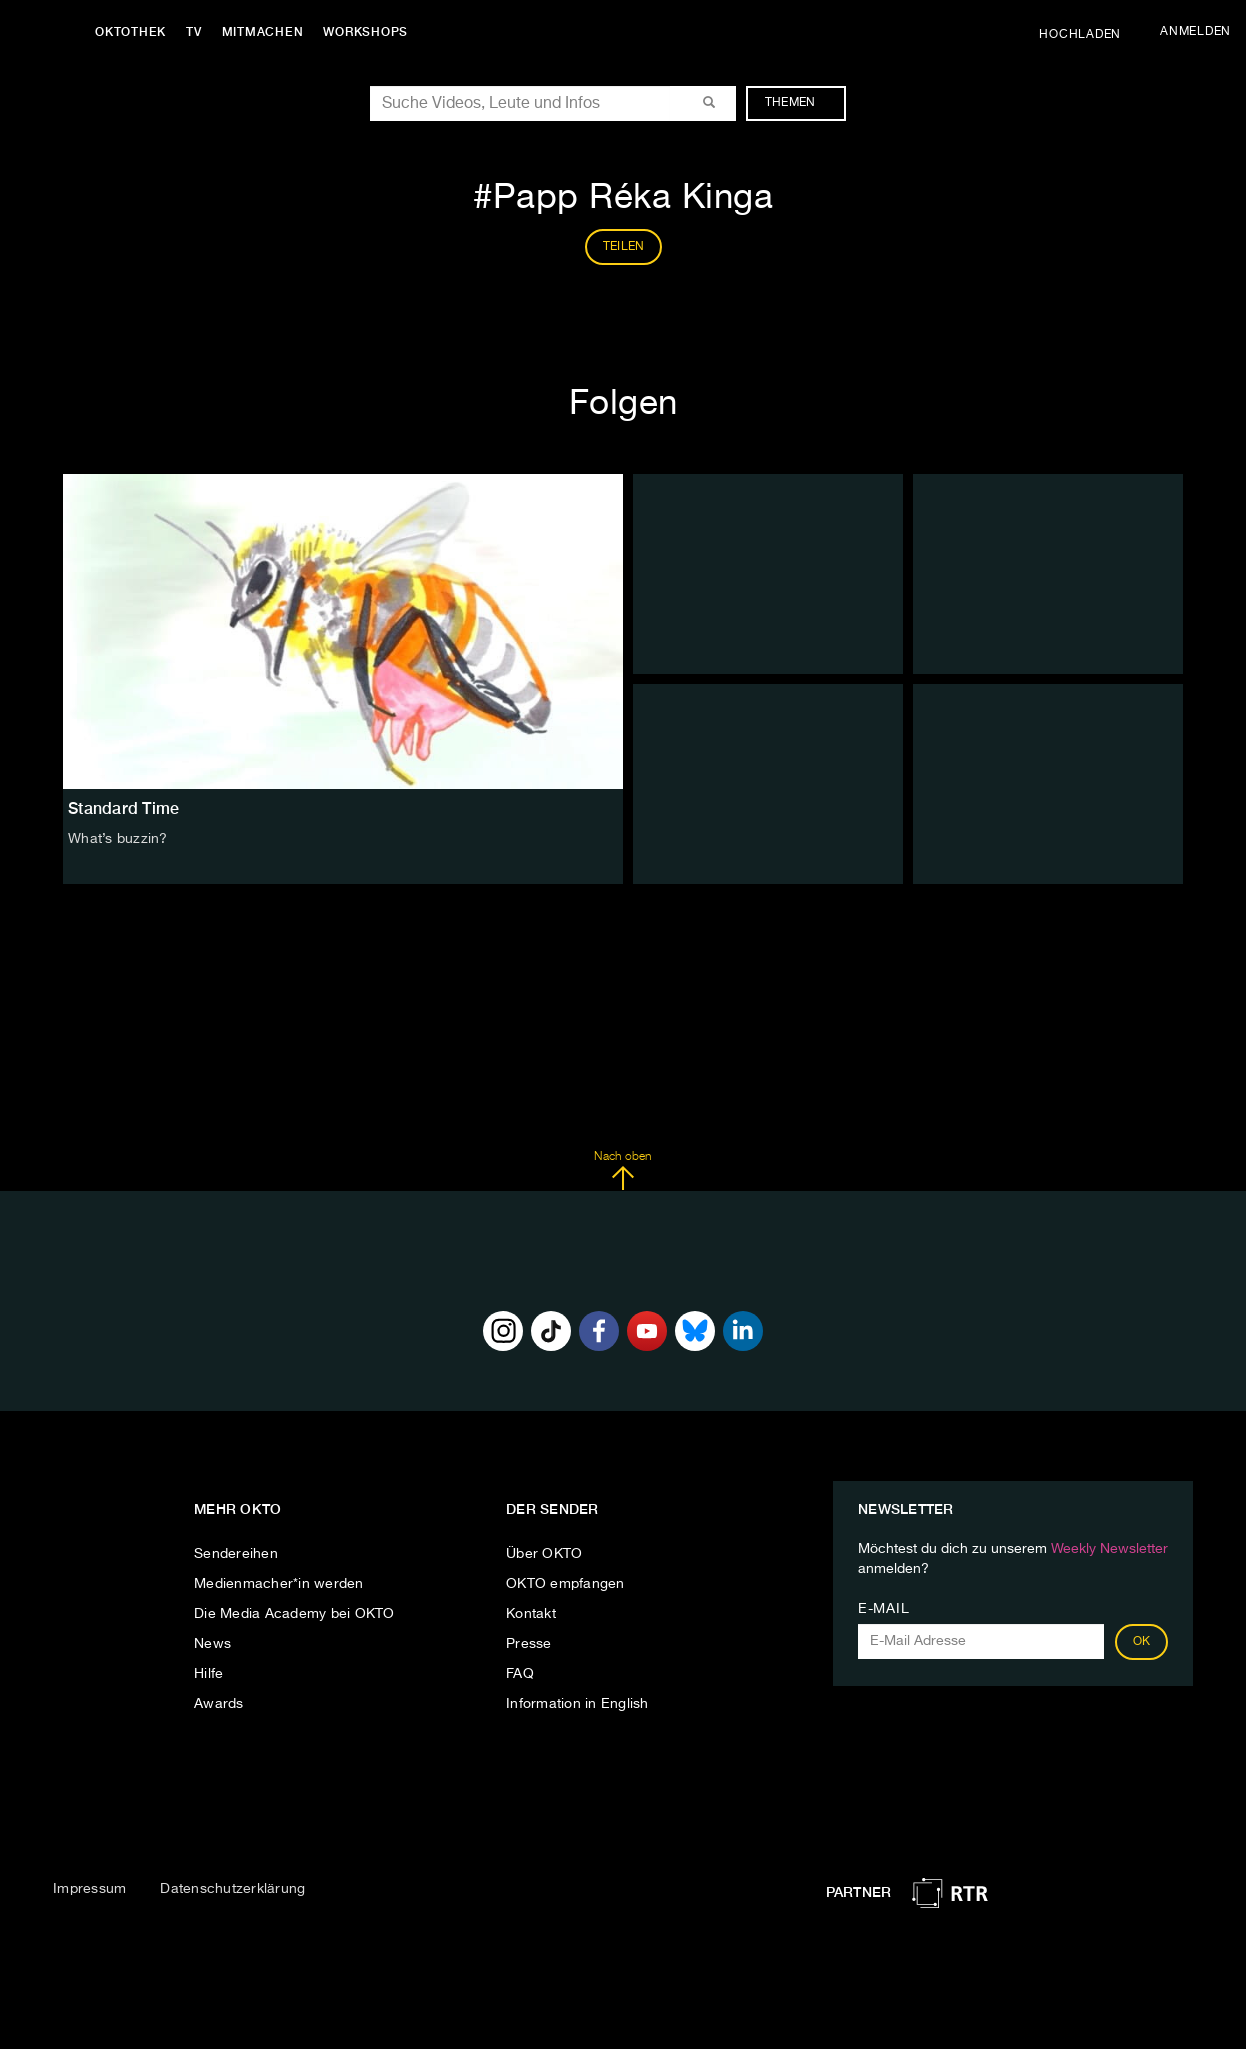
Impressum (89, 1889)
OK (1142, 1642)
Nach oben (622, 1171)
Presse (529, 1644)
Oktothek (130, 32)
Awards (219, 1704)
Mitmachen (263, 32)
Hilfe (208, 1674)
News (212, 1644)
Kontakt (531, 1614)
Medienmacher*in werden (279, 1584)
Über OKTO (544, 1554)
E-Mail (883, 1609)
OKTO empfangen (565, 1584)
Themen (800, 103)
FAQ (520, 1674)
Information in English (577, 1704)
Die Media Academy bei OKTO (294, 1614)
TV (194, 32)
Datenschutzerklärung (232, 1889)
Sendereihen (236, 1554)
